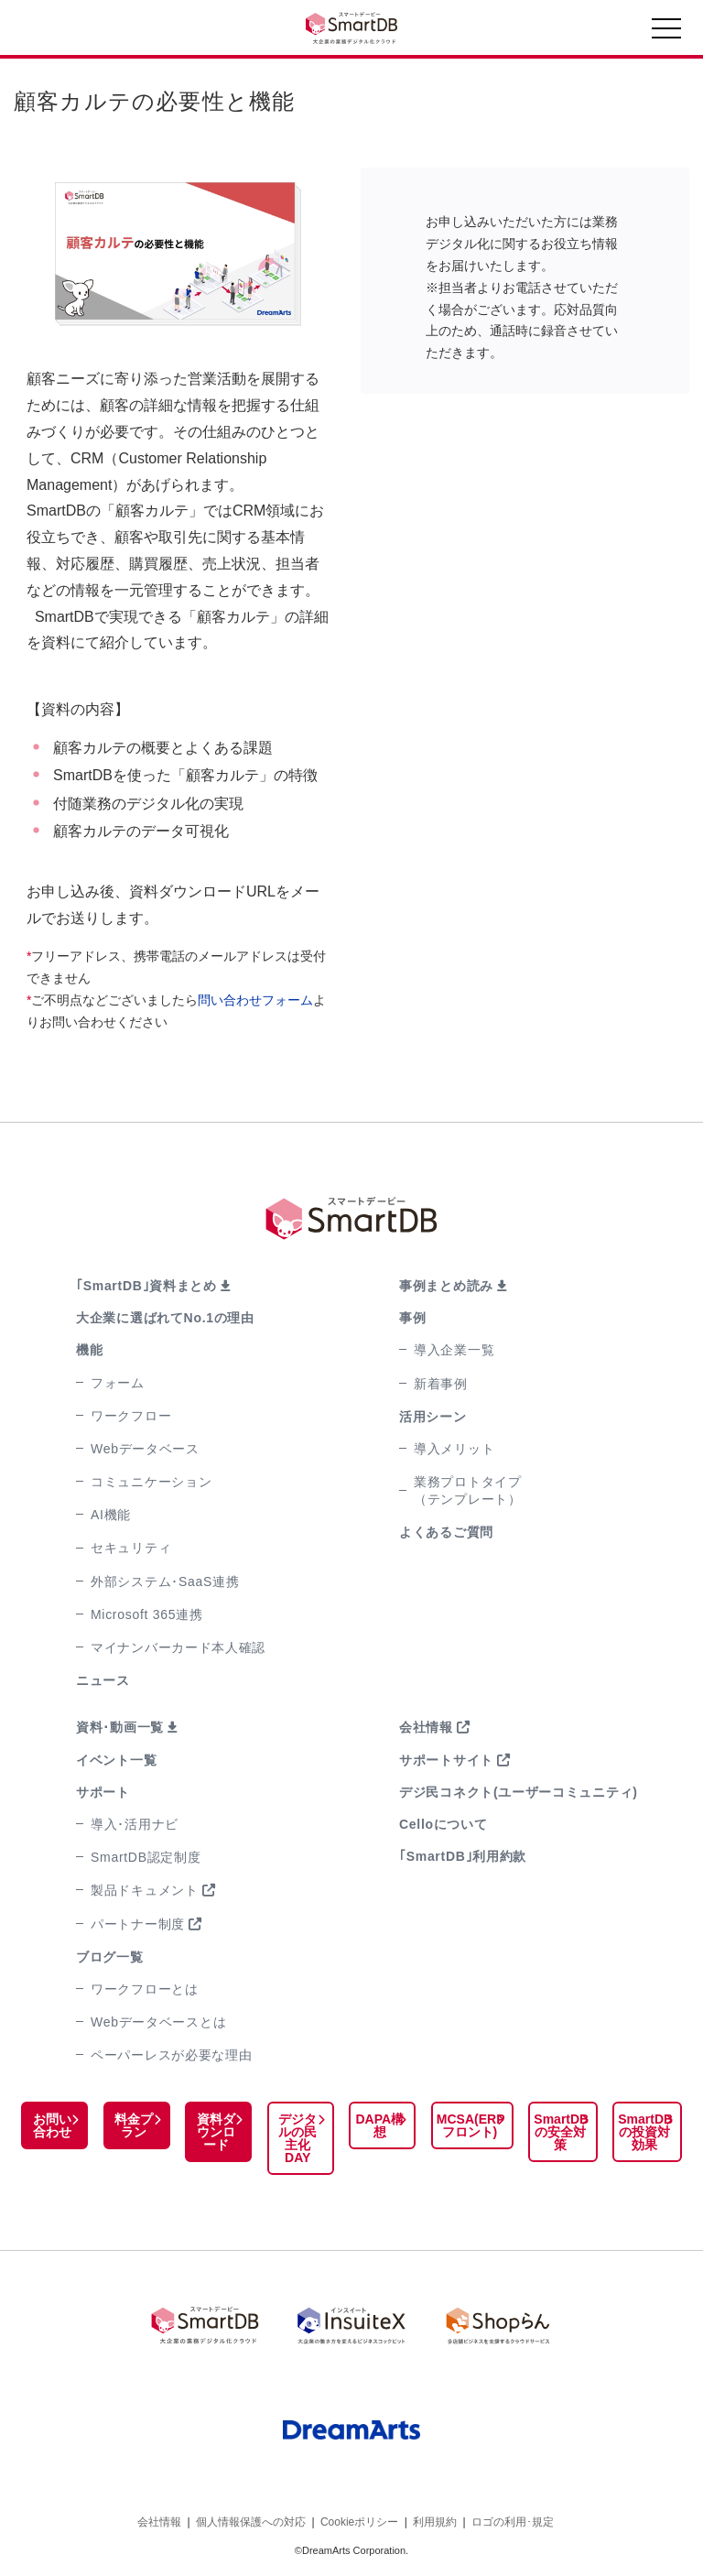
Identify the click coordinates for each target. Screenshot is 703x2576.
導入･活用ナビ (134, 1824)
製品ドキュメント (145, 1890)
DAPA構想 (375, 2125)
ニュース (103, 1680)
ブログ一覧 (110, 1957)
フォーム (118, 1382)
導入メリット (454, 1448)
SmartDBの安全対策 (557, 2132)
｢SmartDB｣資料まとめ (146, 1285)
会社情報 (426, 1727)
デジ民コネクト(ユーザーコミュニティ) (518, 1792)
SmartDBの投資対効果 (643, 2132)
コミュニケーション (151, 1481)
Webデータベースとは (158, 2022)
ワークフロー (131, 1415)
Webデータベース (145, 1448)
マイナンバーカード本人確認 (178, 1647)
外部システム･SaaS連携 (165, 1581)
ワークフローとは (145, 1989)
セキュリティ (131, 1547)
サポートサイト (446, 1760)
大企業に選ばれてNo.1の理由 (165, 1317)
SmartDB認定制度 (146, 1857)
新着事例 (441, 1383)
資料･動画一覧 (120, 1727)
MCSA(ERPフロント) (465, 2125)
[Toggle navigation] (666, 33)
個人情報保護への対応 (251, 2520)
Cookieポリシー (359, 2520)
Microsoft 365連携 (147, 1614)
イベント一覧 (116, 1760)
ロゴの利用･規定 (512, 2520)
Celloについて (443, 1824)
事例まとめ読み (446, 1285)
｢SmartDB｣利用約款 (462, 1856)
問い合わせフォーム (255, 1000)
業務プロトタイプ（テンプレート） (468, 1490)
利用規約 (435, 2520)
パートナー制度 (138, 1924)
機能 (89, 1349)
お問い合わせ (51, 2125)
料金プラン (132, 2125)
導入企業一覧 (454, 1349)
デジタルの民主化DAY (294, 2138)
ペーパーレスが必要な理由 (171, 2055)
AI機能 (111, 1514)
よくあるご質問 (446, 1532)
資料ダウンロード (213, 2132)
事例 (412, 1317)
